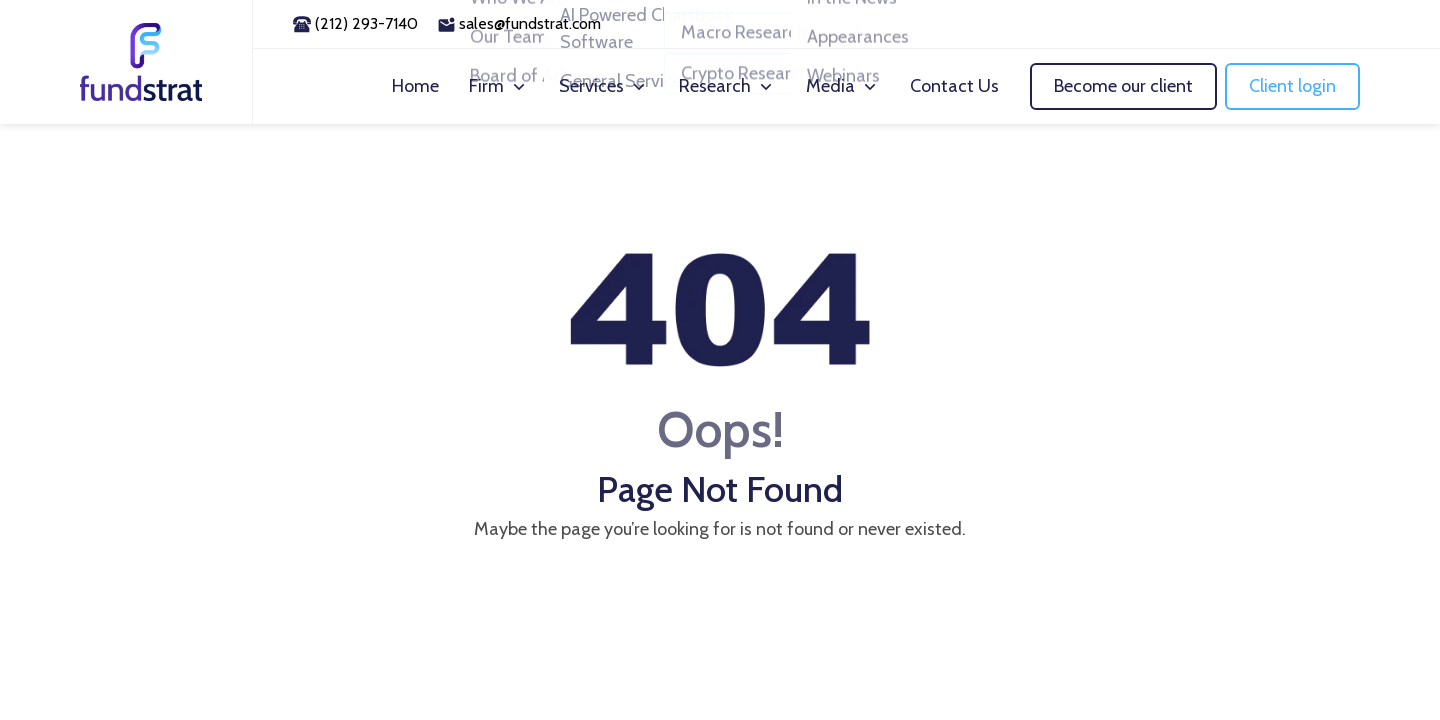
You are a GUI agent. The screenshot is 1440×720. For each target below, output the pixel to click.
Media (830, 86)
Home (415, 86)
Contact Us (954, 86)
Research (715, 86)
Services (591, 86)
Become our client (1123, 86)
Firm (486, 86)
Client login (1292, 86)
